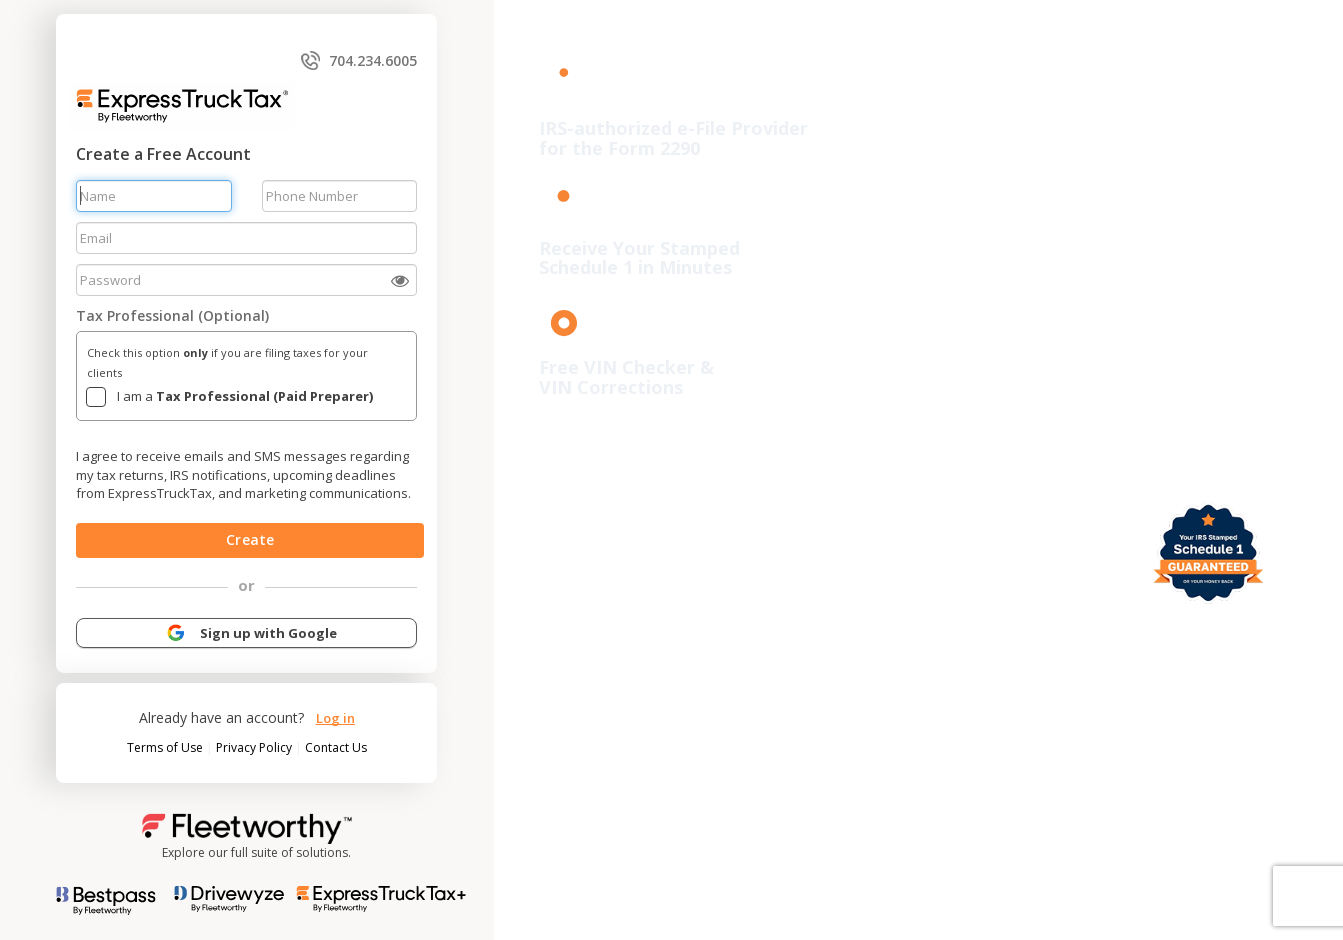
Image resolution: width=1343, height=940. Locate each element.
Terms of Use (166, 747)
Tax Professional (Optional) (172, 315)
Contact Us (336, 747)
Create (250, 539)
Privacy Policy (255, 747)
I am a (245, 396)
